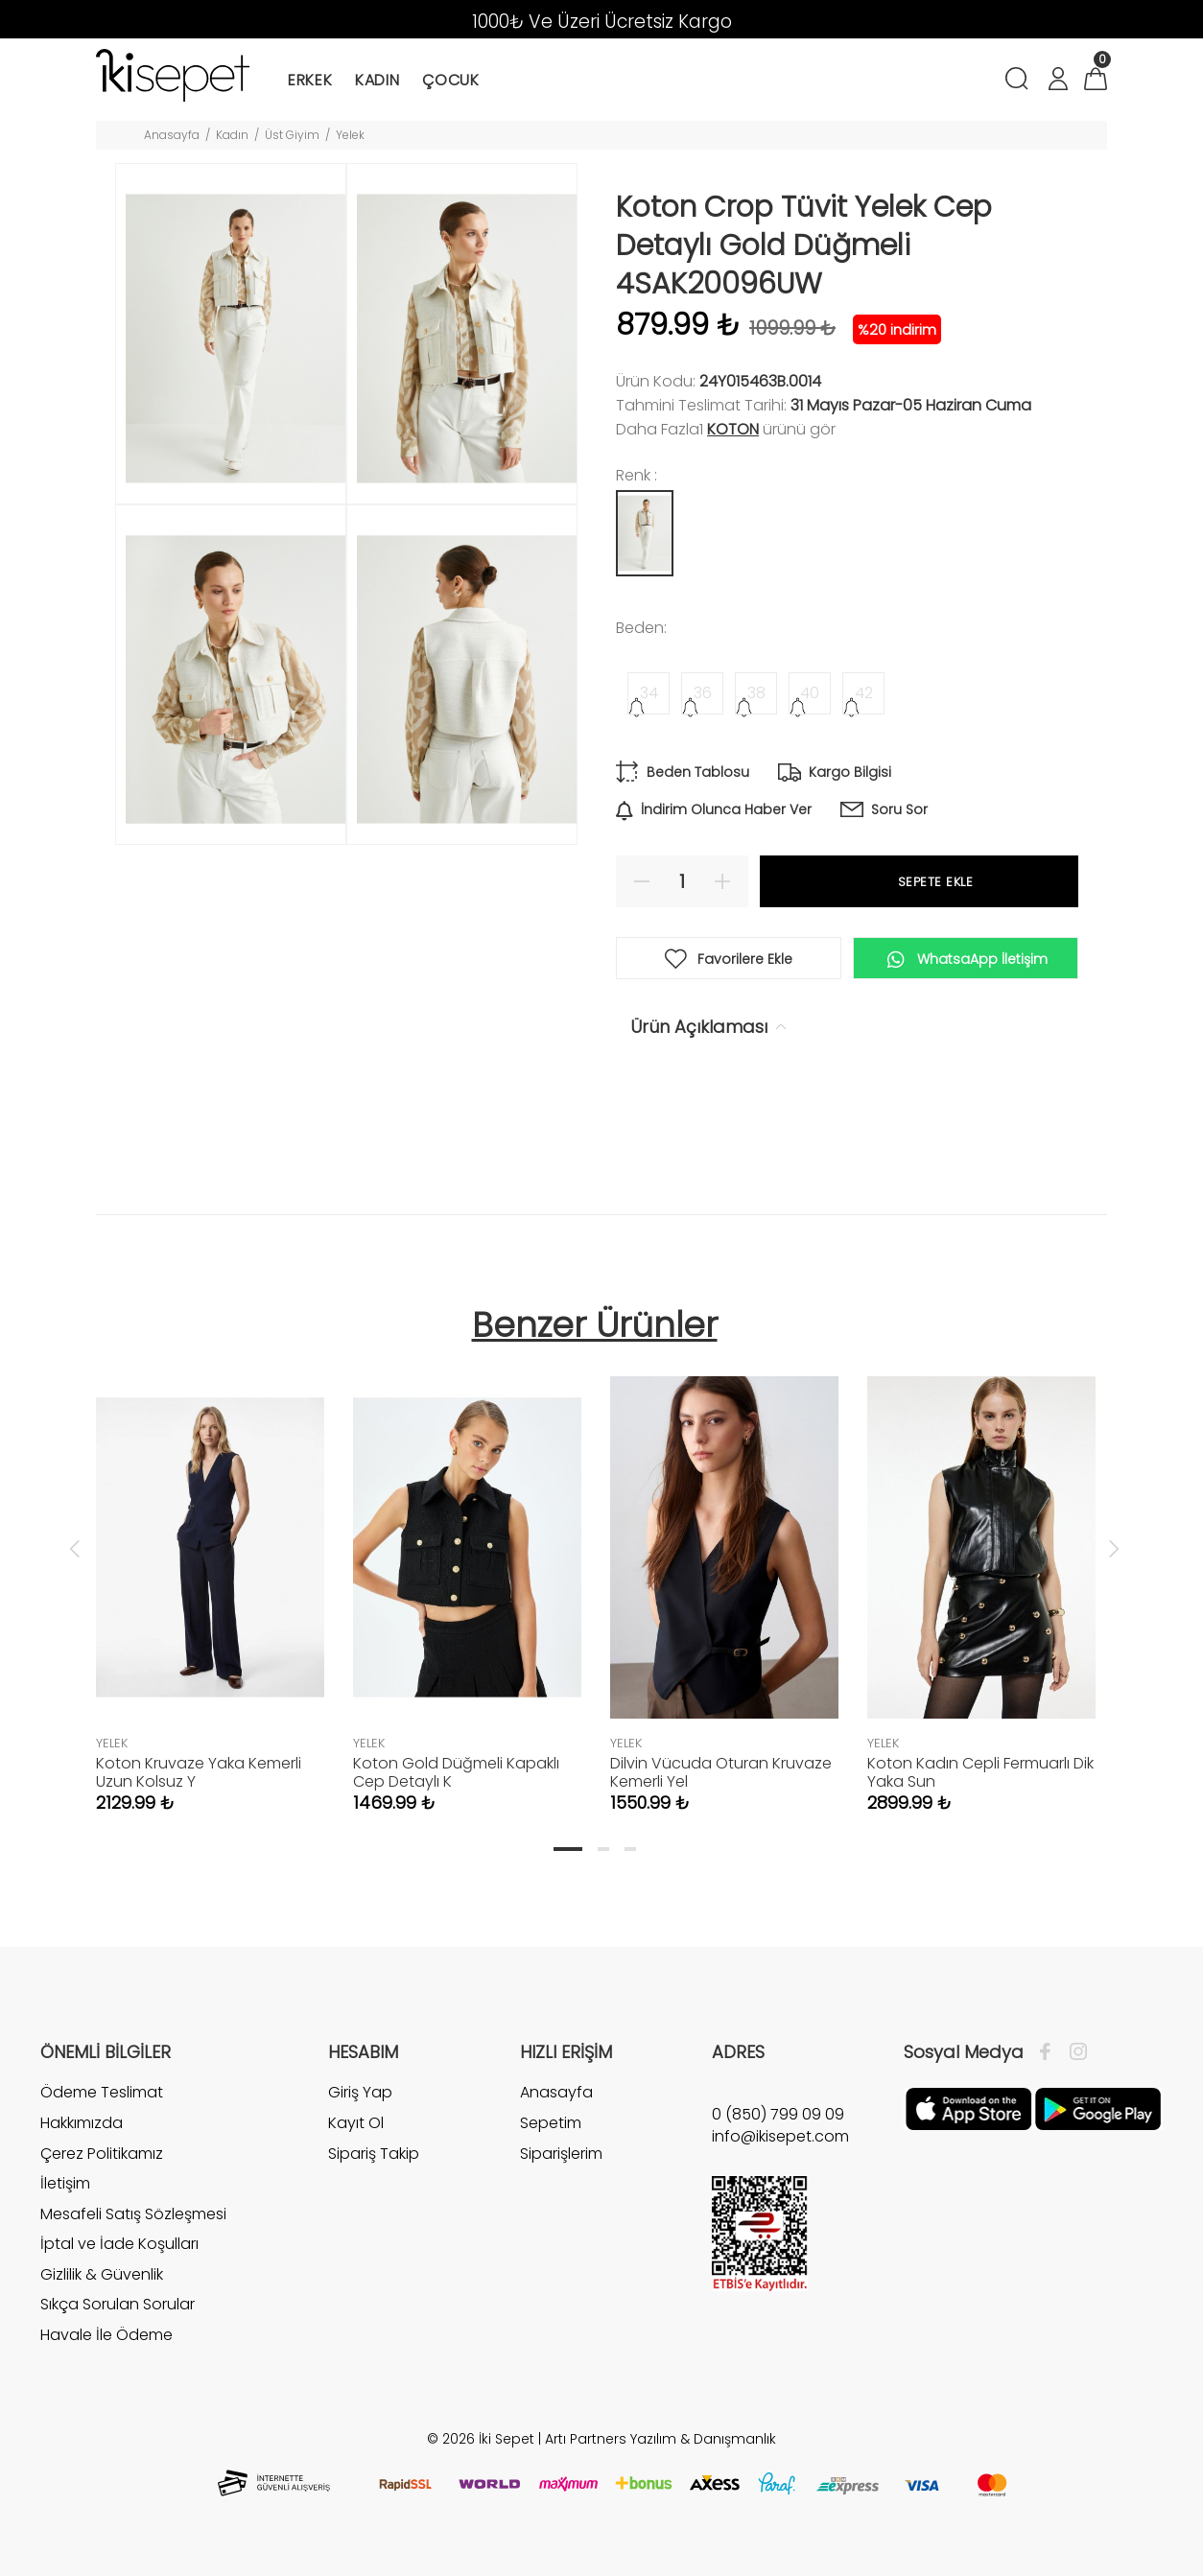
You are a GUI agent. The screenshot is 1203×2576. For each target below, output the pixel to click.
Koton (733, 429)
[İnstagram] (1073, 2052)
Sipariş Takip (373, 2154)
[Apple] (968, 2108)
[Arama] (1020, 81)
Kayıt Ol (356, 2123)
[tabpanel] (210, 1575)
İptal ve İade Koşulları (119, 2244)
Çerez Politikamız (101, 2154)
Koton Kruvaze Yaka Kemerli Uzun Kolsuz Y (198, 1772)
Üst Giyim (292, 135)
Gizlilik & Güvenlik (101, 2274)
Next (1114, 1548)
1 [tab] (568, 1849)
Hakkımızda (81, 2123)
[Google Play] (1098, 2108)
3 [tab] (630, 1849)
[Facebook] (1050, 2052)
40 (809, 693)
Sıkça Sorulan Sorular (117, 2304)
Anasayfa (172, 135)
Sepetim (550, 2123)
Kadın (232, 135)
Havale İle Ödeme (106, 2335)
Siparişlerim (561, 2154)
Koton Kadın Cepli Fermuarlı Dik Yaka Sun (980, 1772)
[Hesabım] (1057, 81)
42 (864, 693)
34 (649, 693)
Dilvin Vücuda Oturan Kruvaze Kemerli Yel (721, 1772)
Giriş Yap (360, 2092)
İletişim (65, 2183)
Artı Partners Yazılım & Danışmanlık (660, 2438)
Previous (75, 1548)
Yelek (350, 135)
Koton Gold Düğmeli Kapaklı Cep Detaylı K (456, 1772)
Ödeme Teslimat (101, 2092)
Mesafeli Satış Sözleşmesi (133, 2214)
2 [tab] (603, 1849)
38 (756, 693)
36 (703, 693)
